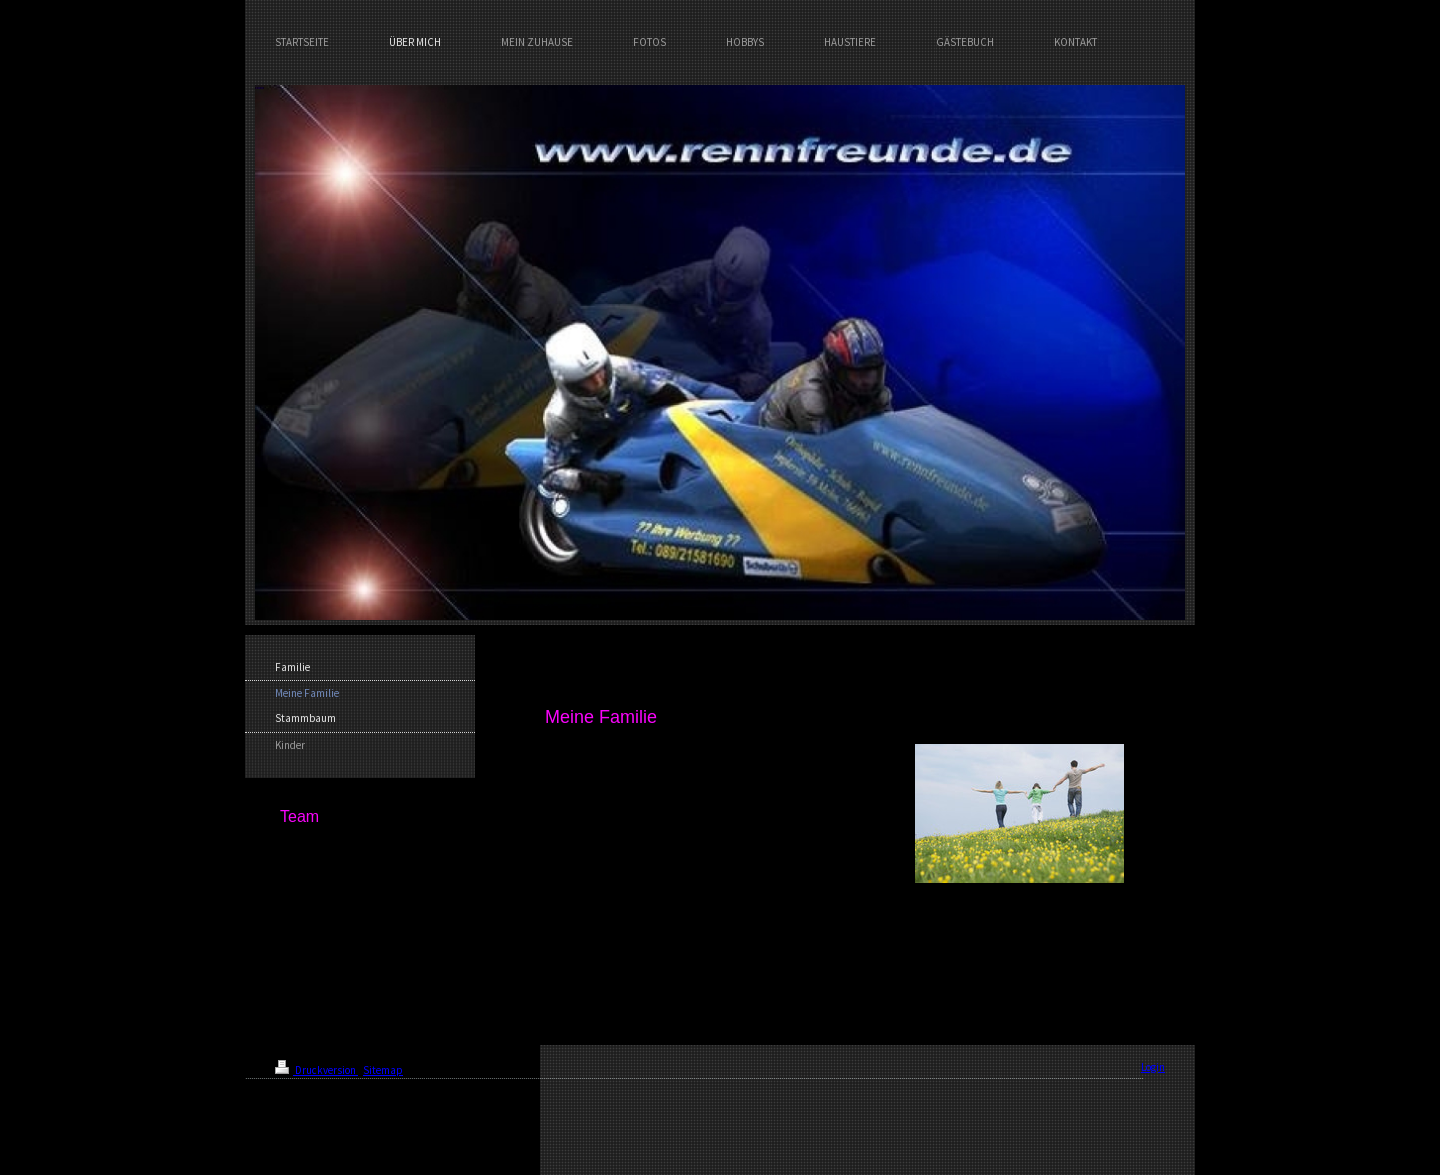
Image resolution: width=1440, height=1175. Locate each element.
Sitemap (383, 1070)
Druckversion (316, 1070)
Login (1153, 1067)
